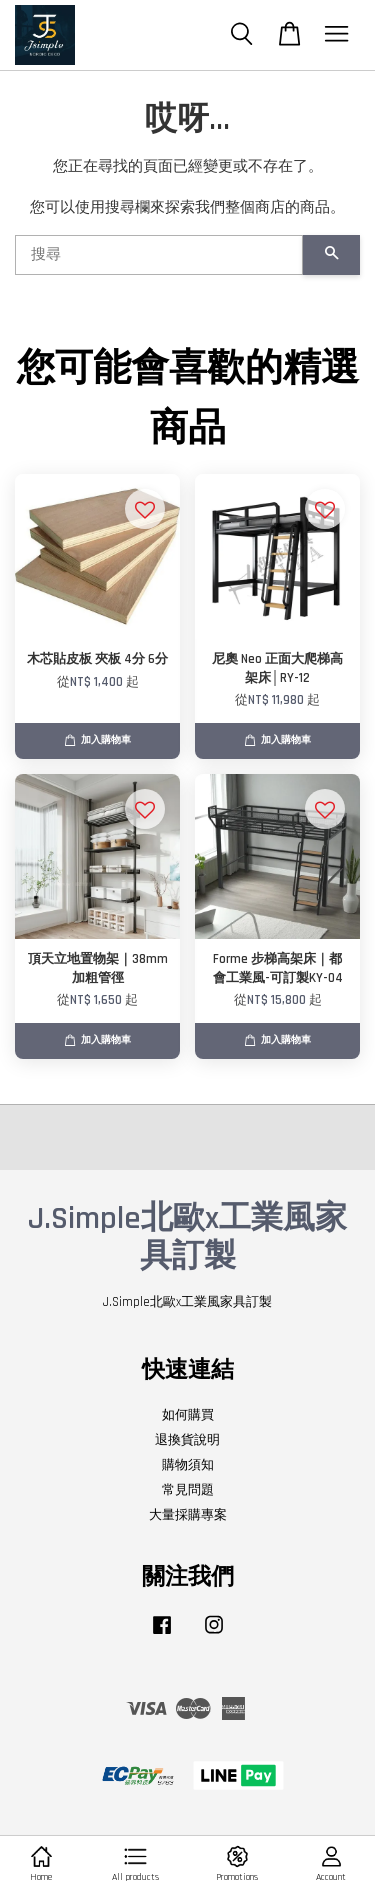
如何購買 (188, 1415)
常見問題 (188, 1490)
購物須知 (188, 1465)
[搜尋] (159, 255)
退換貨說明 (187, 1440)
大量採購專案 (188, 1515)
